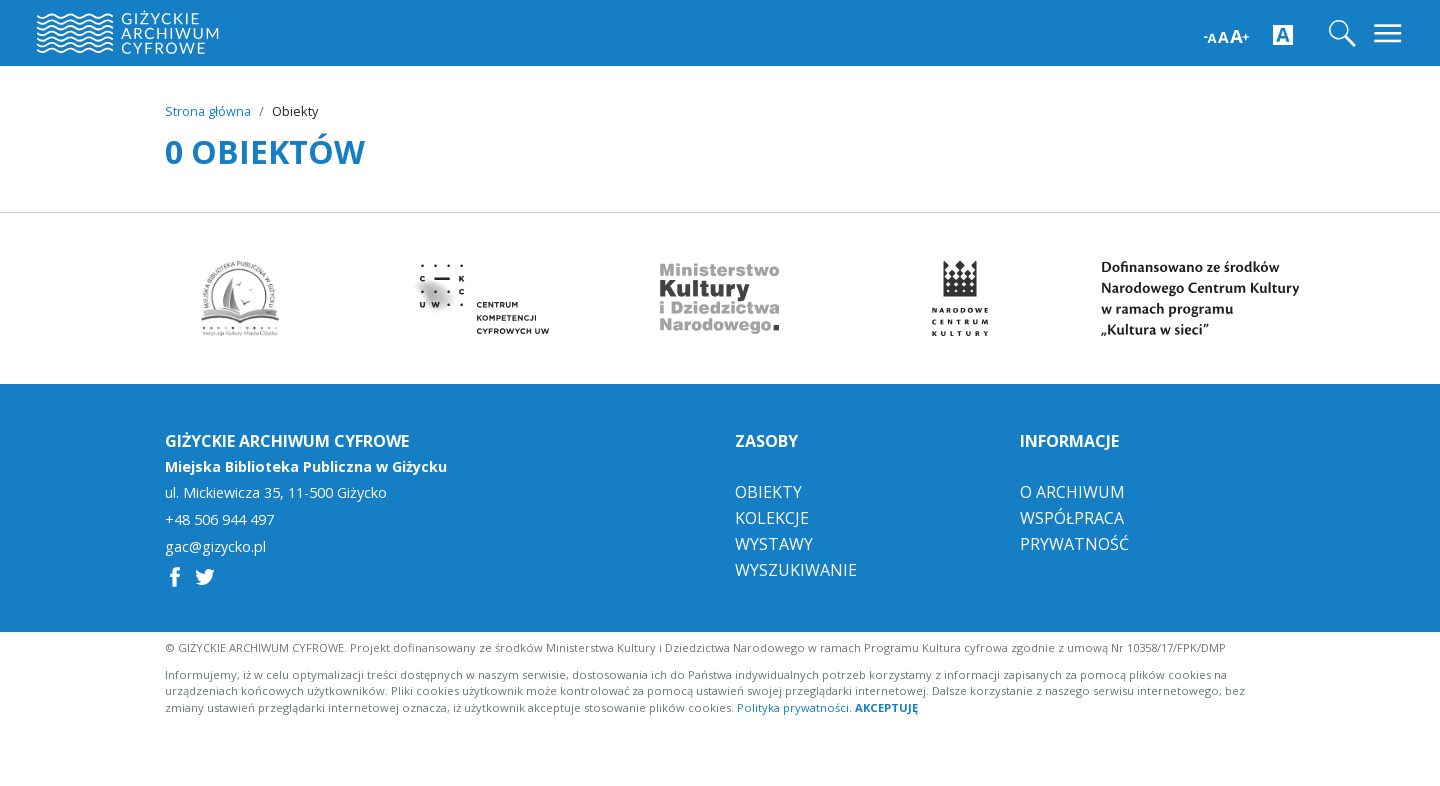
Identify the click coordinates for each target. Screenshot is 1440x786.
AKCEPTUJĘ (886, 707)
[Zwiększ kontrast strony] (1283, 34)
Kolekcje (772, 518)
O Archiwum (1072, 492)
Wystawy (774, 544)
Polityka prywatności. (794, 707)
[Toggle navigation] (1389, 33)
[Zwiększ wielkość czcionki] (1226, 34)
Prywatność (1074, 544)
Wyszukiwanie (796, 570)
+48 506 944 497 (219, 520)
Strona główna (208, 111)
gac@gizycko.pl (215, 547)
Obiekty (768, 492)
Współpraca (1072, 518)
